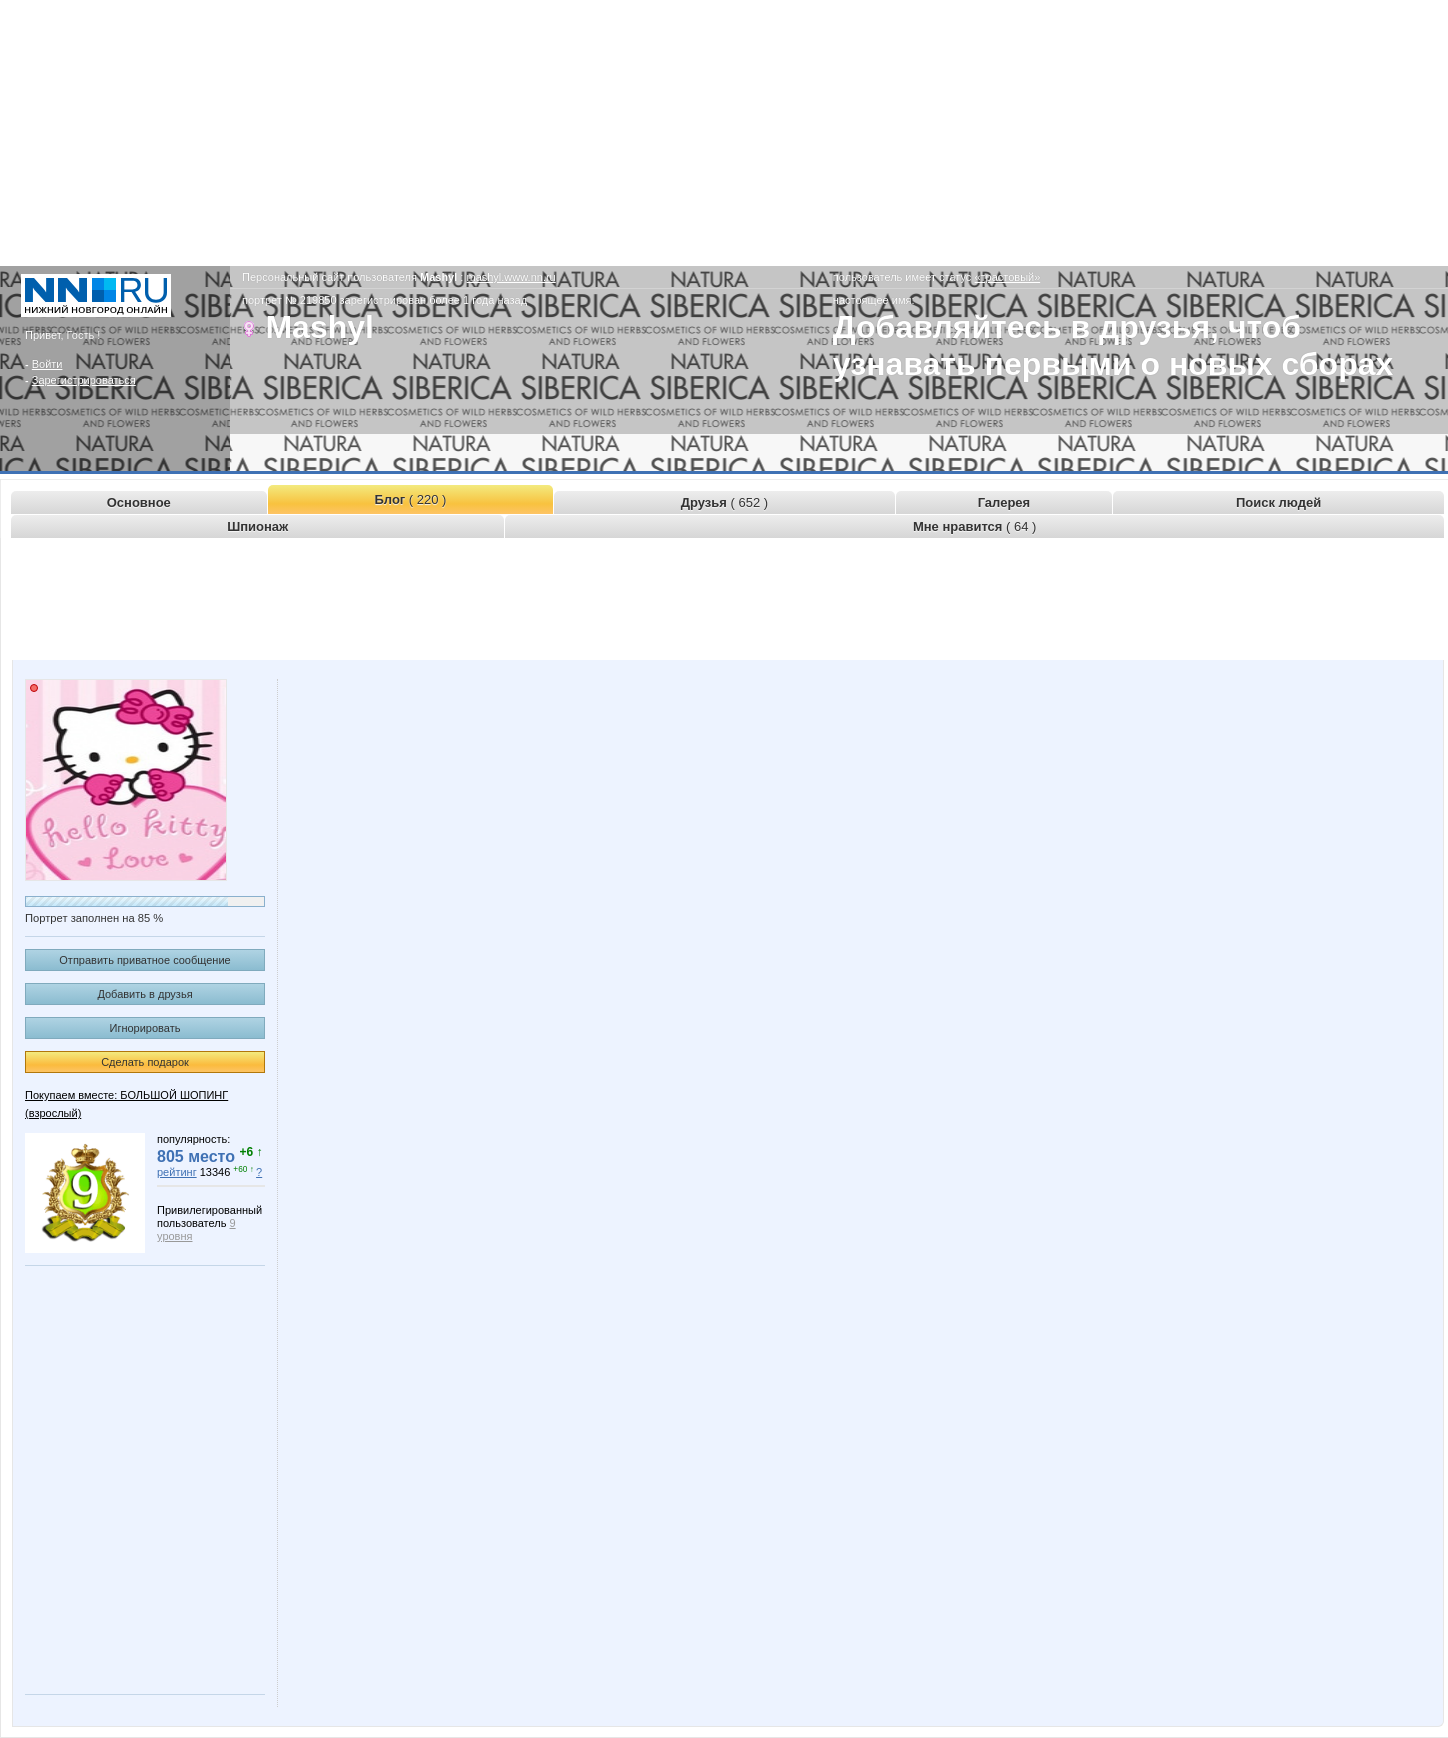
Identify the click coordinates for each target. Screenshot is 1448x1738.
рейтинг (177, 1172)
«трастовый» (1007, 277)
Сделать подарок (145, 1062)
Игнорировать (145, 1028)
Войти (47, 364)
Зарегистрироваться (84, 380)
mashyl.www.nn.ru (510, 277)
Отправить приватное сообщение (144, 960)
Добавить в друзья (144, 994)
